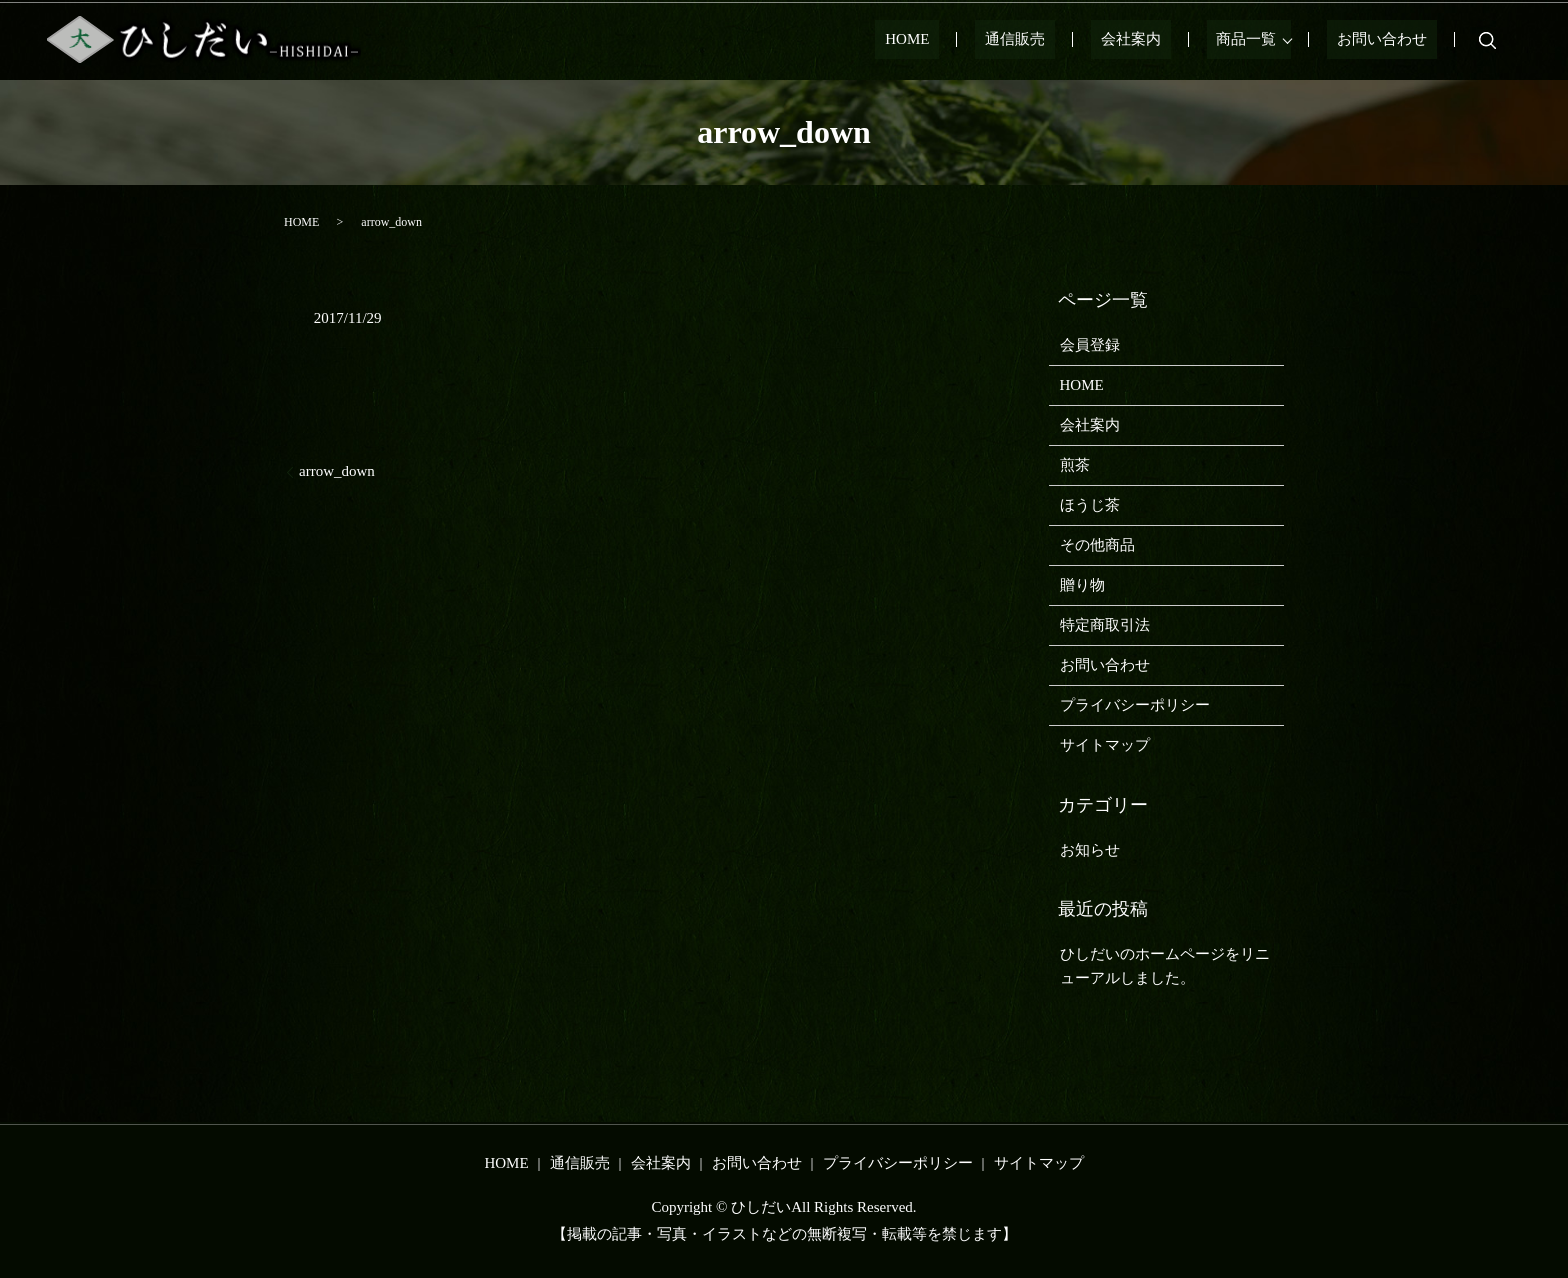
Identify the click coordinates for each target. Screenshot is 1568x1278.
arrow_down (337, 471)
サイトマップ (1105, 745)
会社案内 (1170, 40)
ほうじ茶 (1090, 505)
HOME (986, 40)
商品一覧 (1266, 40)
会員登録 (1090, 345)
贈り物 (1082, 585)
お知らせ (1090, 850)
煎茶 (1075, 465)
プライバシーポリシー (1135, 705)
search (1488, 40)
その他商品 (1097, 545)
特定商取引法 (1105, 625)
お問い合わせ (1392, 40)
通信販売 (1074, 40)
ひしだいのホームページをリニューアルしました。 (1165, 966)
